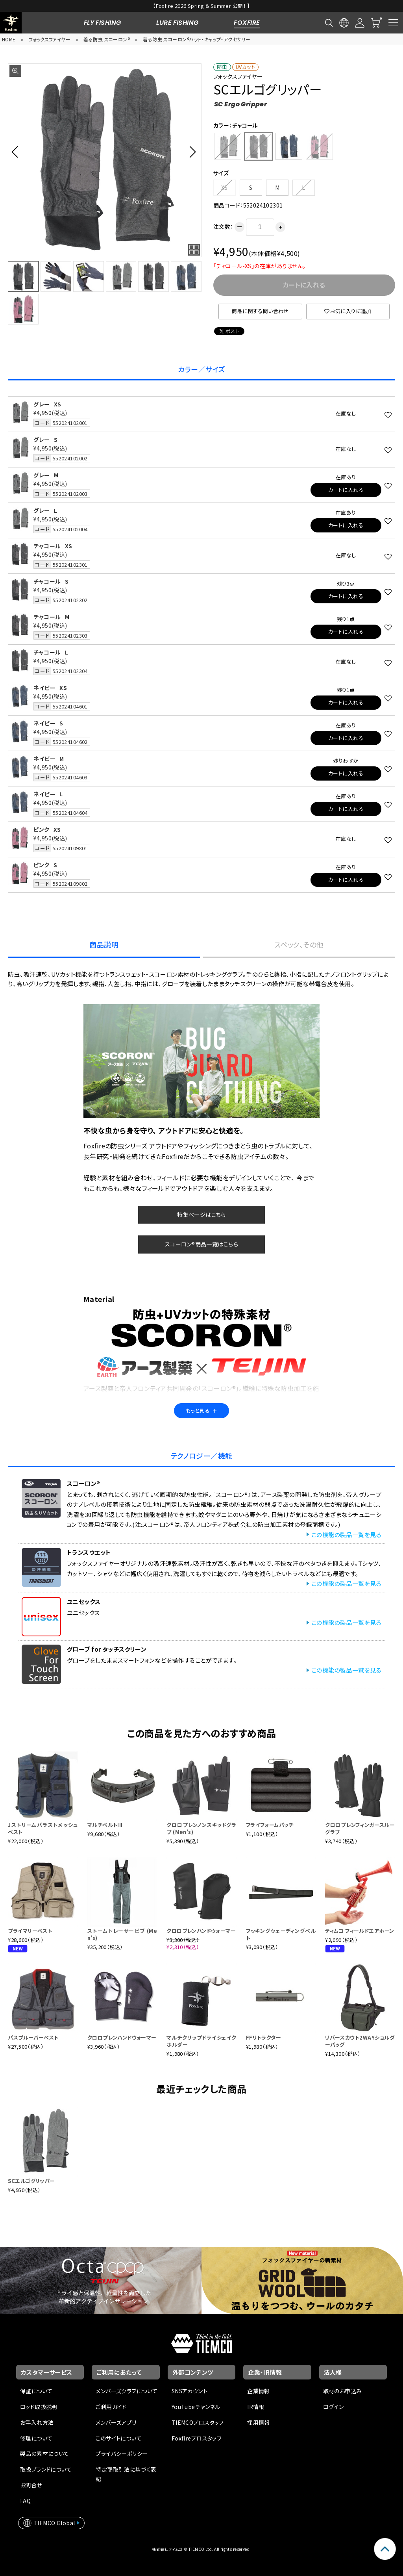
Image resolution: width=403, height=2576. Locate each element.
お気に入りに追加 (348, 311)
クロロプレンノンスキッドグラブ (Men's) (201, 1828)
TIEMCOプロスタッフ (198, 2422)
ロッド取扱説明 (38, 2407)
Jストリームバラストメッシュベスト (43, 1828)
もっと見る (201, 1410)
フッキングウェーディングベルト (281, 1934)
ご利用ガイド (111, 2407)
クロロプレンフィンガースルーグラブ (360, 1828)
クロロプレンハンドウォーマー (201, 1930)
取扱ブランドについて (46, 2469)
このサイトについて (119, 2438)
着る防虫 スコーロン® (106, 39)
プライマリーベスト (30, 1930)
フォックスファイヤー (49, 39)
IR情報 (255, 2407)
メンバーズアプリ (116, 2422)
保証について (36, 2391)
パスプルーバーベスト (33, 2037)
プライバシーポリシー (122, 2453)
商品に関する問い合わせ (260, 311)
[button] (17, 151)
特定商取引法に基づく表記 (126, 2474)
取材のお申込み (342, 2391)
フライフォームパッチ (270, 1825)
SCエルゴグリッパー (31, 2181)
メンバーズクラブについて (126, 2391)
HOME (9, 39)
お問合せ (31, 2485)
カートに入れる (345, 489)
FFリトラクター (263, 2037)
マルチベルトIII (105, 1825)
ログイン (333, 2407)
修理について (36, 2438)
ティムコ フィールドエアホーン (359, 1930)
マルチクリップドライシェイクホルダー (201, 2041)
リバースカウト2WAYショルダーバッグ (360, 2041)
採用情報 (258, 2422)
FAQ (25, 2501)
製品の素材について (44, 2453)
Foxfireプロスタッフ (197, 2438)
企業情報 (258, 2391)
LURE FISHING (177, 22)
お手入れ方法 (37, 2422)
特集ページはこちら (201, 1214)
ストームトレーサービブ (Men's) (122, 1934)
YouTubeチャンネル (196, 2407)
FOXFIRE (247, 22)
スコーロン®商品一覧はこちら (201, 1244)
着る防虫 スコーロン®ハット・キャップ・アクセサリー (196, 39)
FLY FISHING (102, 22)
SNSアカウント (189, 2391)
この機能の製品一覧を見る (346, 1534)
